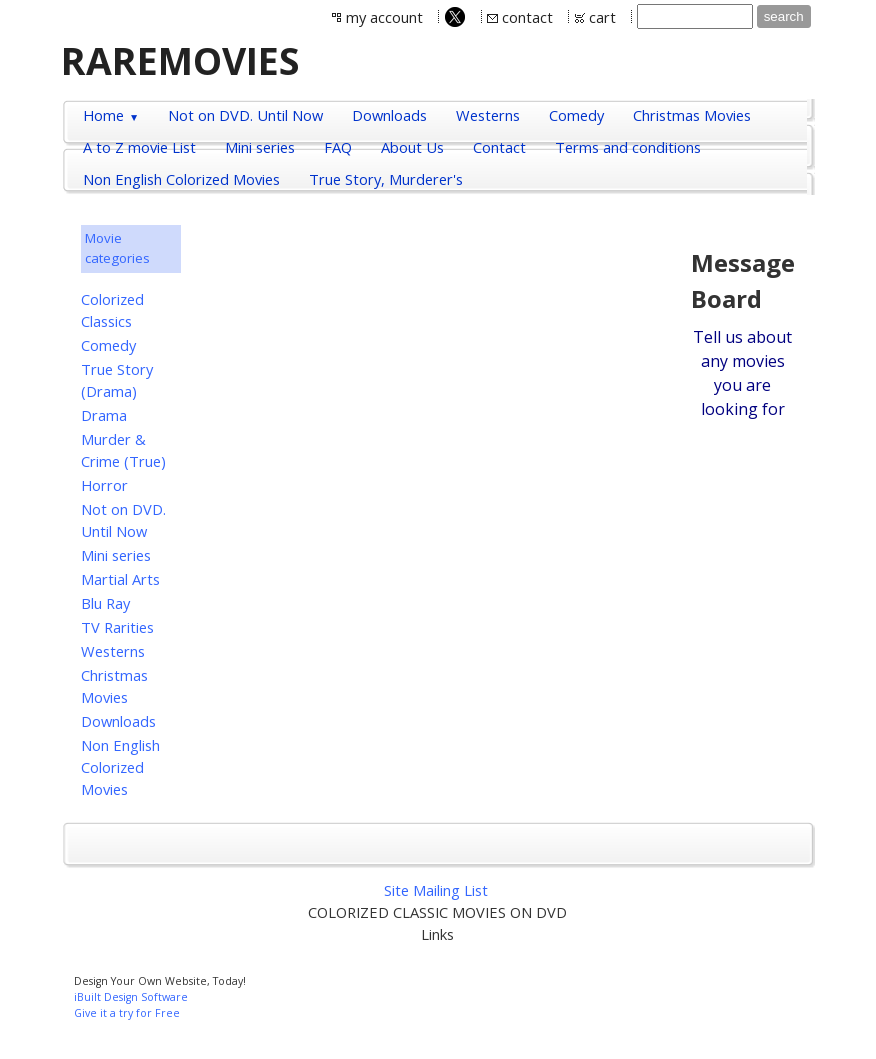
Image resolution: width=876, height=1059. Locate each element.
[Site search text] (695, 16)
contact (527, 17)
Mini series (116, 555)
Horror (104, 485)
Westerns (113, 651)
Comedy (108, 345)
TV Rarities (117, 627)
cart (602, 17)
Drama (104, 415)
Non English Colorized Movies (120, 767)
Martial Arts (120, 579)
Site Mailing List (436, 890)
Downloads (118, 721)
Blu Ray (105, 603)
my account (384, 17)
